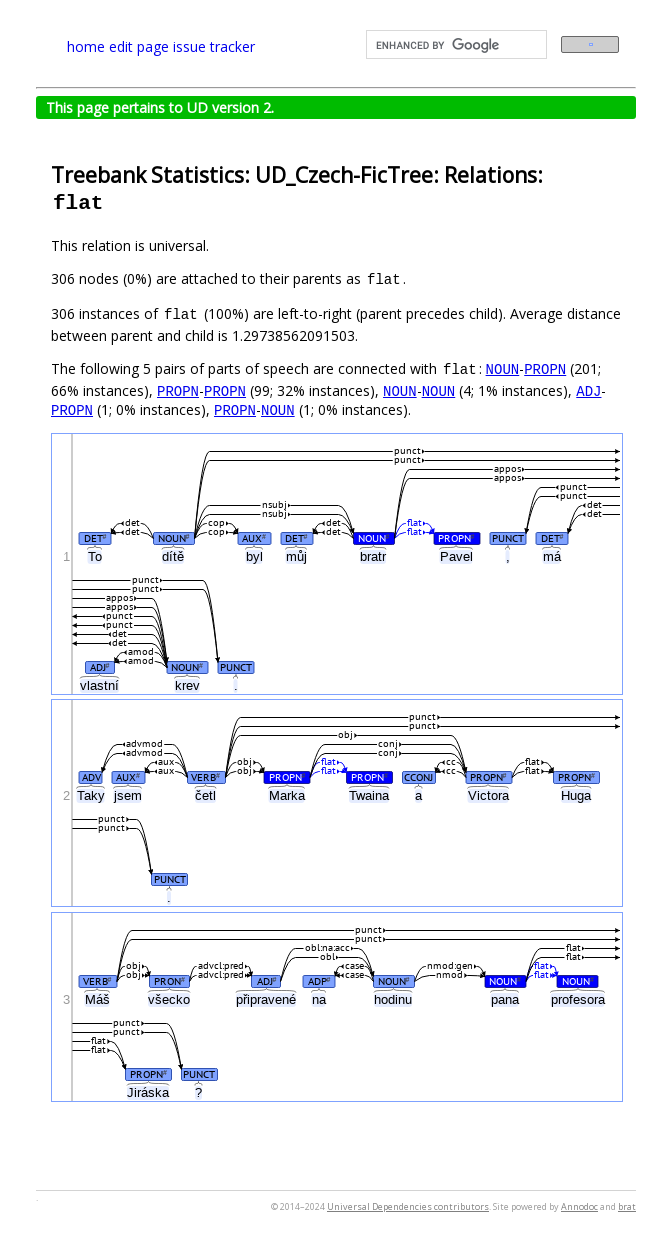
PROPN (545, 368)
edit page (139, 46)
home (86, 46)
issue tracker (214, 46)
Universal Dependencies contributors (408, 1206)
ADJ (588, 390)
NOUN (503, 368)
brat (627, 1206)
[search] (454, 45)
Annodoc (579, 1206)
